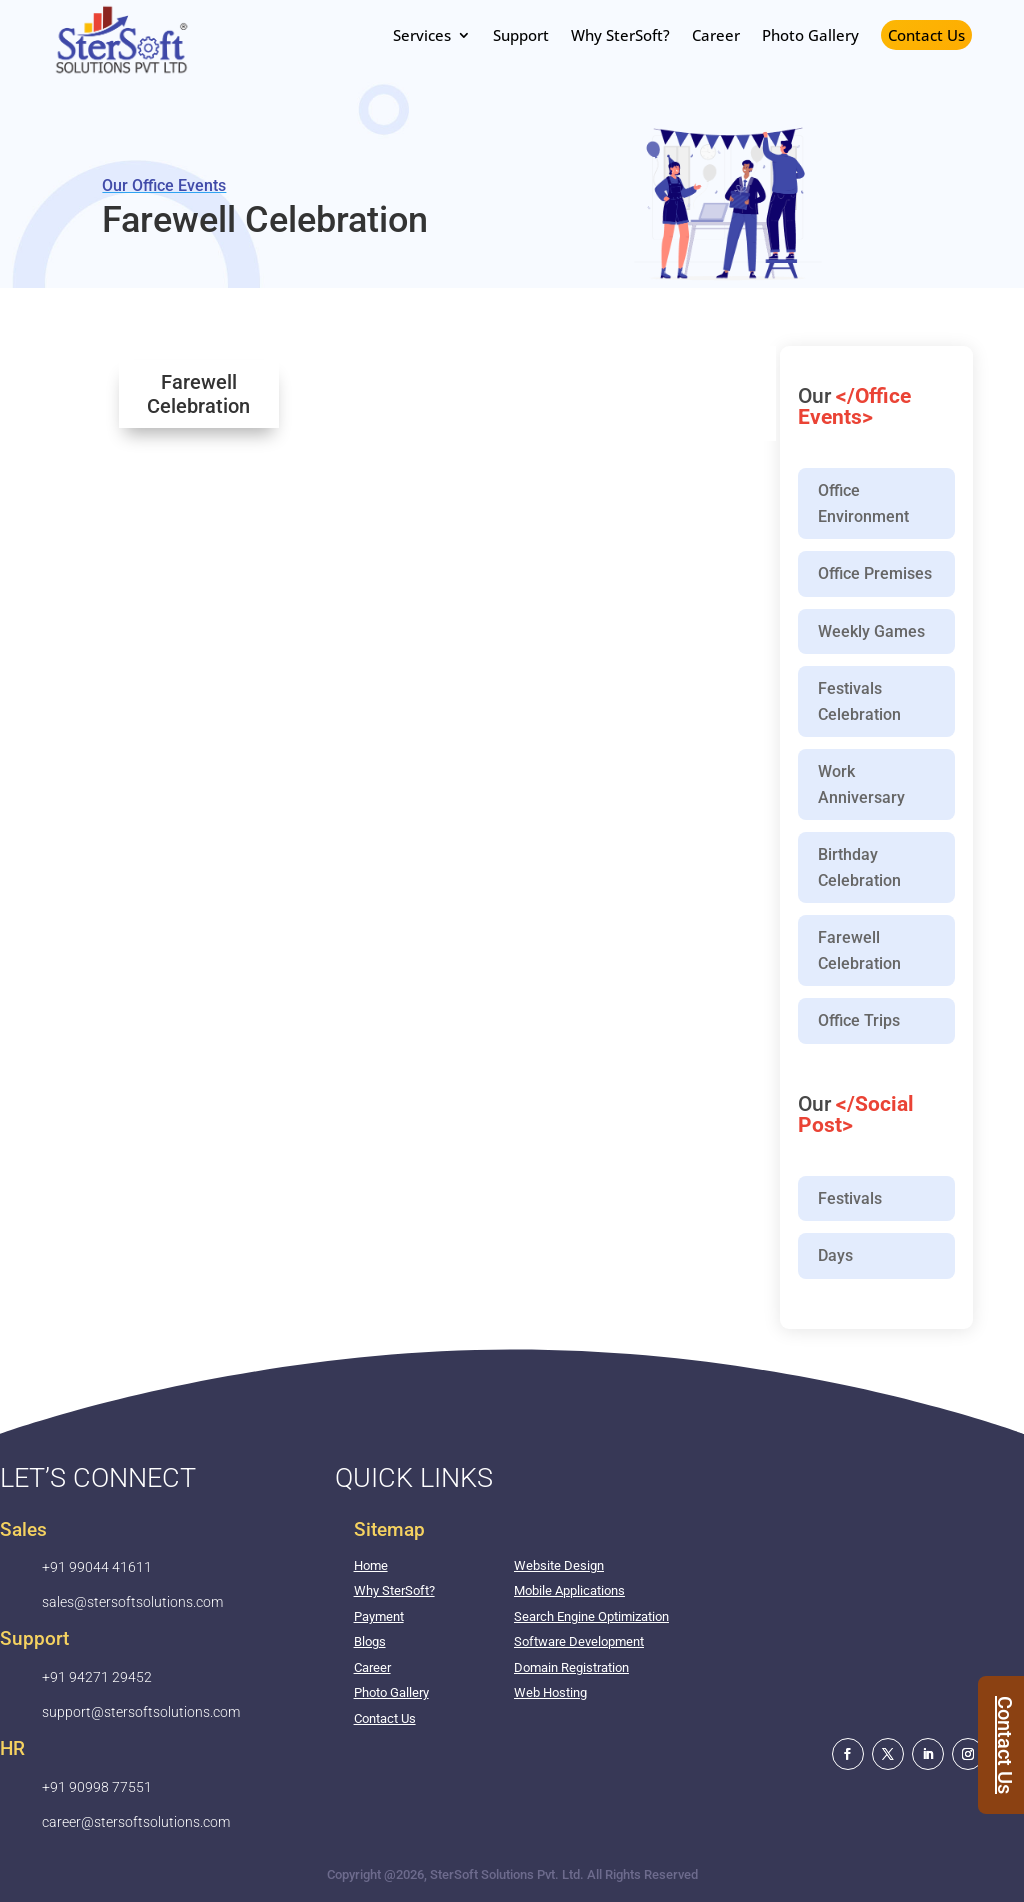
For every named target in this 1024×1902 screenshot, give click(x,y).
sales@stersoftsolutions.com (132, 1602)
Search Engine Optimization (591, 1616)
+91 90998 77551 (97, 1787)
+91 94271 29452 (97, 1677)
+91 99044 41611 (97, 1567)
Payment (379, 1616)
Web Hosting (550, 1692)
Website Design (559, 1565)
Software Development (579, 1641)
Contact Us (926, 35)
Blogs (370, 1641)
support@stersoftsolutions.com (141, 1712)
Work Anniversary (861, 784)
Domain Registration (571, 1667)
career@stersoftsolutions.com (136, 1822)
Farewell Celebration (859, 950)
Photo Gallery (391, 1692)
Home (371, 1565)
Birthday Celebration (859, 867)
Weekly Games (871, 631)
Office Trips (859, 1020)
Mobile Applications (569, 1590)
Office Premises (875, 573)
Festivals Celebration (859, 701)
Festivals (850, 1198)
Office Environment (863, 503)
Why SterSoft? (394, 1590)
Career (372, 1667)
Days (835, 1255)
